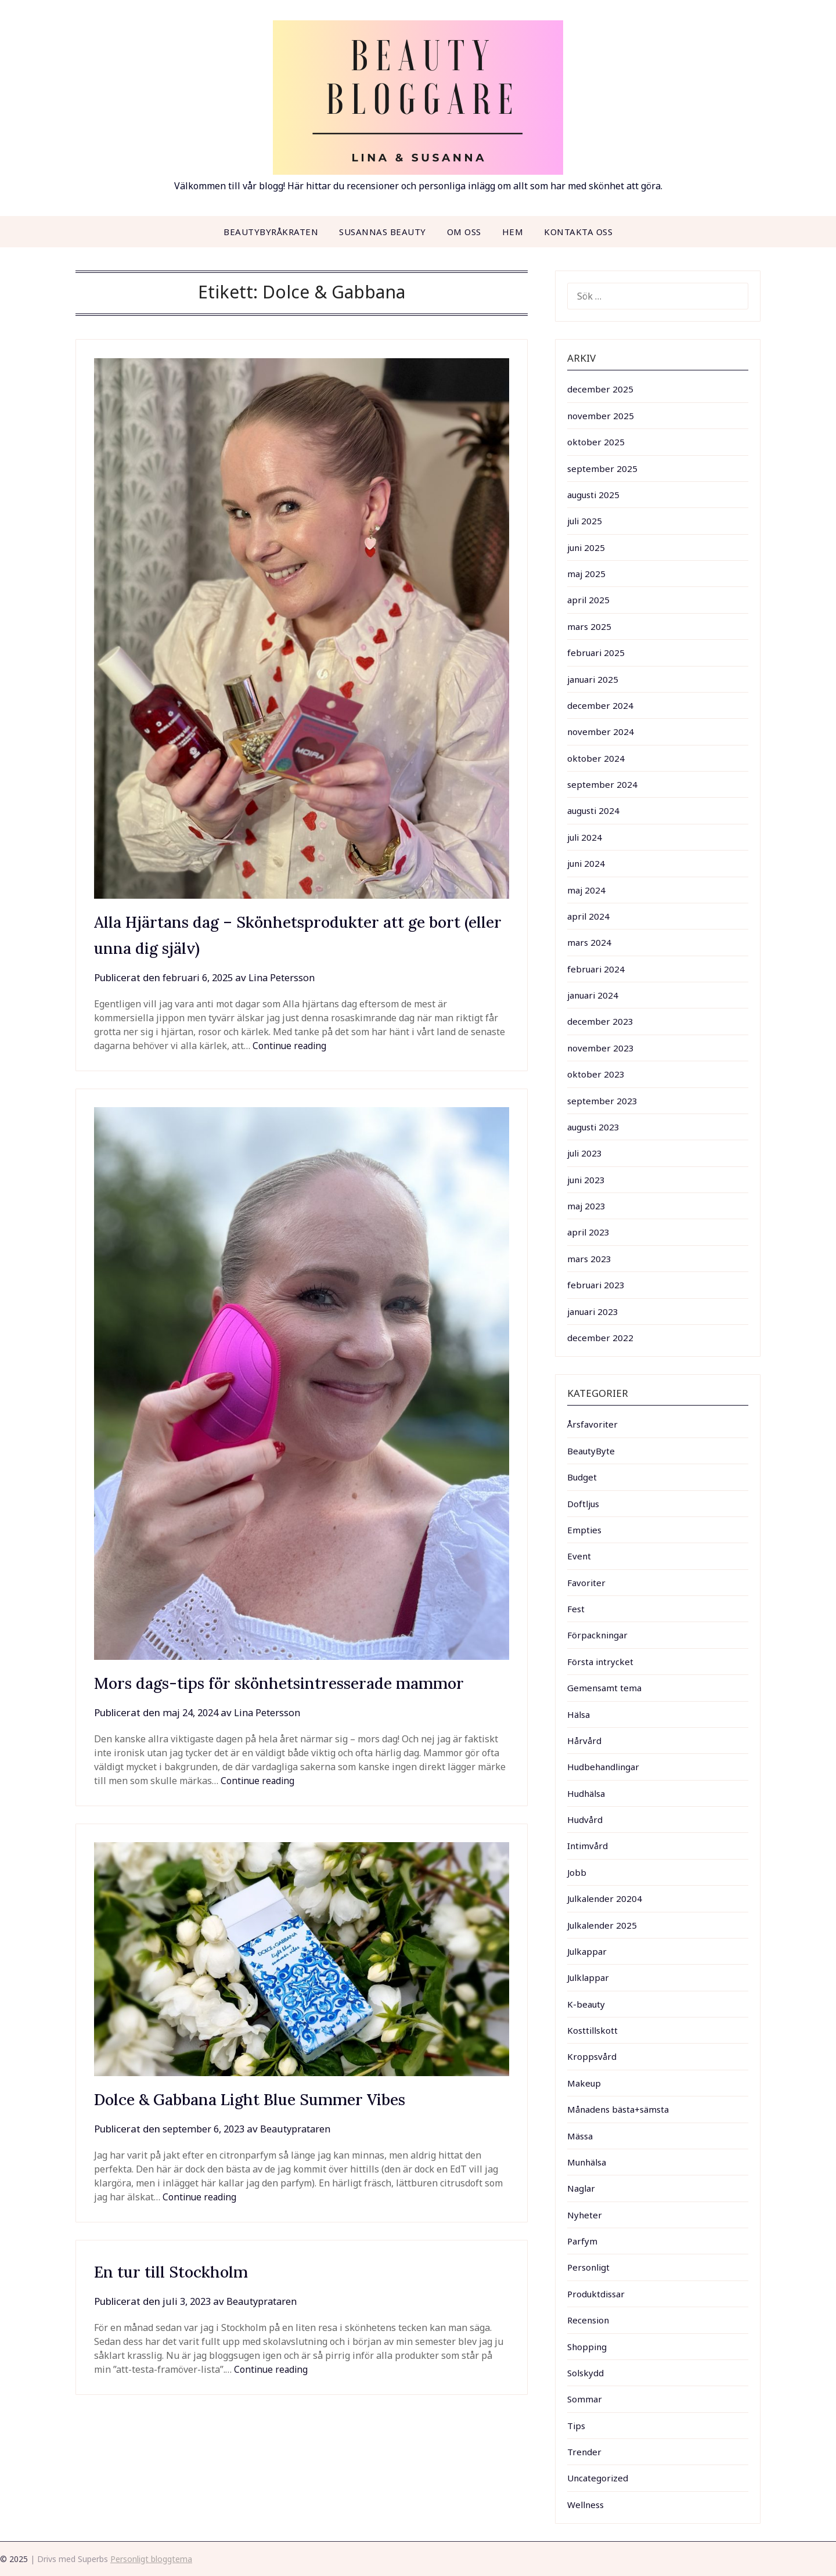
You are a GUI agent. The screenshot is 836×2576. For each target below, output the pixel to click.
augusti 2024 (593, 810)
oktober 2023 (596, 1074)
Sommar (584, 2399)
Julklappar (588, 1977)
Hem (513, 231)
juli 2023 (584, 1153)
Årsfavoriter (592, 1424)
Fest (576, 1609)
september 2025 (602, 468)
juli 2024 (584, 837)
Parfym (582, 2241)
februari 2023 (596, 1285)
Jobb (576, 1872)
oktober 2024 (596, 758)
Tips (576, 2425)
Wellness (585, 2504)
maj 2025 (586, 573)
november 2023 (600, 1048)
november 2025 (600, 415)
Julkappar (587, 1951)
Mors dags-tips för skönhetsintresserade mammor (301, 1682)
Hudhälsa (586, 1793)
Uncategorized (597, 2478)
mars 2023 (589, 1258)
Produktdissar (596, 2294)
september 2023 (602, 1101)
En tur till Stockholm (180, 2271)
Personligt (588, 2267)
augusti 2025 (593, 494)
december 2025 (600, 389)
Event (579, 1556)
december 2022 (600, 1337)
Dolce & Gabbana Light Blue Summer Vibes (271, 2099)
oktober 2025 (596, 442)
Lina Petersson (286, 977)
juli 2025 (584, 521)
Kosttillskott (592, 2030)
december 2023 (600, 1021)
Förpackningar (597, 1635)
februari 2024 (596, 969)
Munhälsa (586, 2162)
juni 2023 (586, 1180)
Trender (584, 2452)
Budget (582, 1477)
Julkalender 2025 (602, 1925)
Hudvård (585, 1819)
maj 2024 (586, 890)
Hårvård (584, 1740)
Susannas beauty (382, 231)
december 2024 (600, 705)
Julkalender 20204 (604, 1898)
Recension (588, 2320)
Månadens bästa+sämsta (618, 2109)
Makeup (584, 2083)
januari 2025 (592, 679)
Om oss (464, 231)
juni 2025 (586, 547)
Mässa (580, 2136)
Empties (584, 1530)
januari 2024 (592, 995)
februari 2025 (596, 652)
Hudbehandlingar (603, 1766)
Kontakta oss (578, 231)
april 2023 (588, 1232)
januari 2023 (592, 1311)
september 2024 (602, 784)
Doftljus (583, 1503)
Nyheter (584, 2215)
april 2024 (588, 916)
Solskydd (585, 2373)
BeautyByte (591, 1451)
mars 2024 (589, 942)
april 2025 (588, 600)
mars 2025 (589, 626)
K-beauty (586, 2004)
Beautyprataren (303, 2128)
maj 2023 (586, 1206)
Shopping (587, 2346)
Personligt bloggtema (151, 2558)
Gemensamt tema (604, 1688)
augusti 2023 (593, 1127)
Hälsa (578, 1714)
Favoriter (586, 1582)
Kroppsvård (592, 2056)
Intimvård (587, 1845)
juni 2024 (586, 863)
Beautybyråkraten (271, 231)
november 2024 (600, 731)
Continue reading (291, 1045)
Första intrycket (600, 1661)
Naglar (581, 2188)
